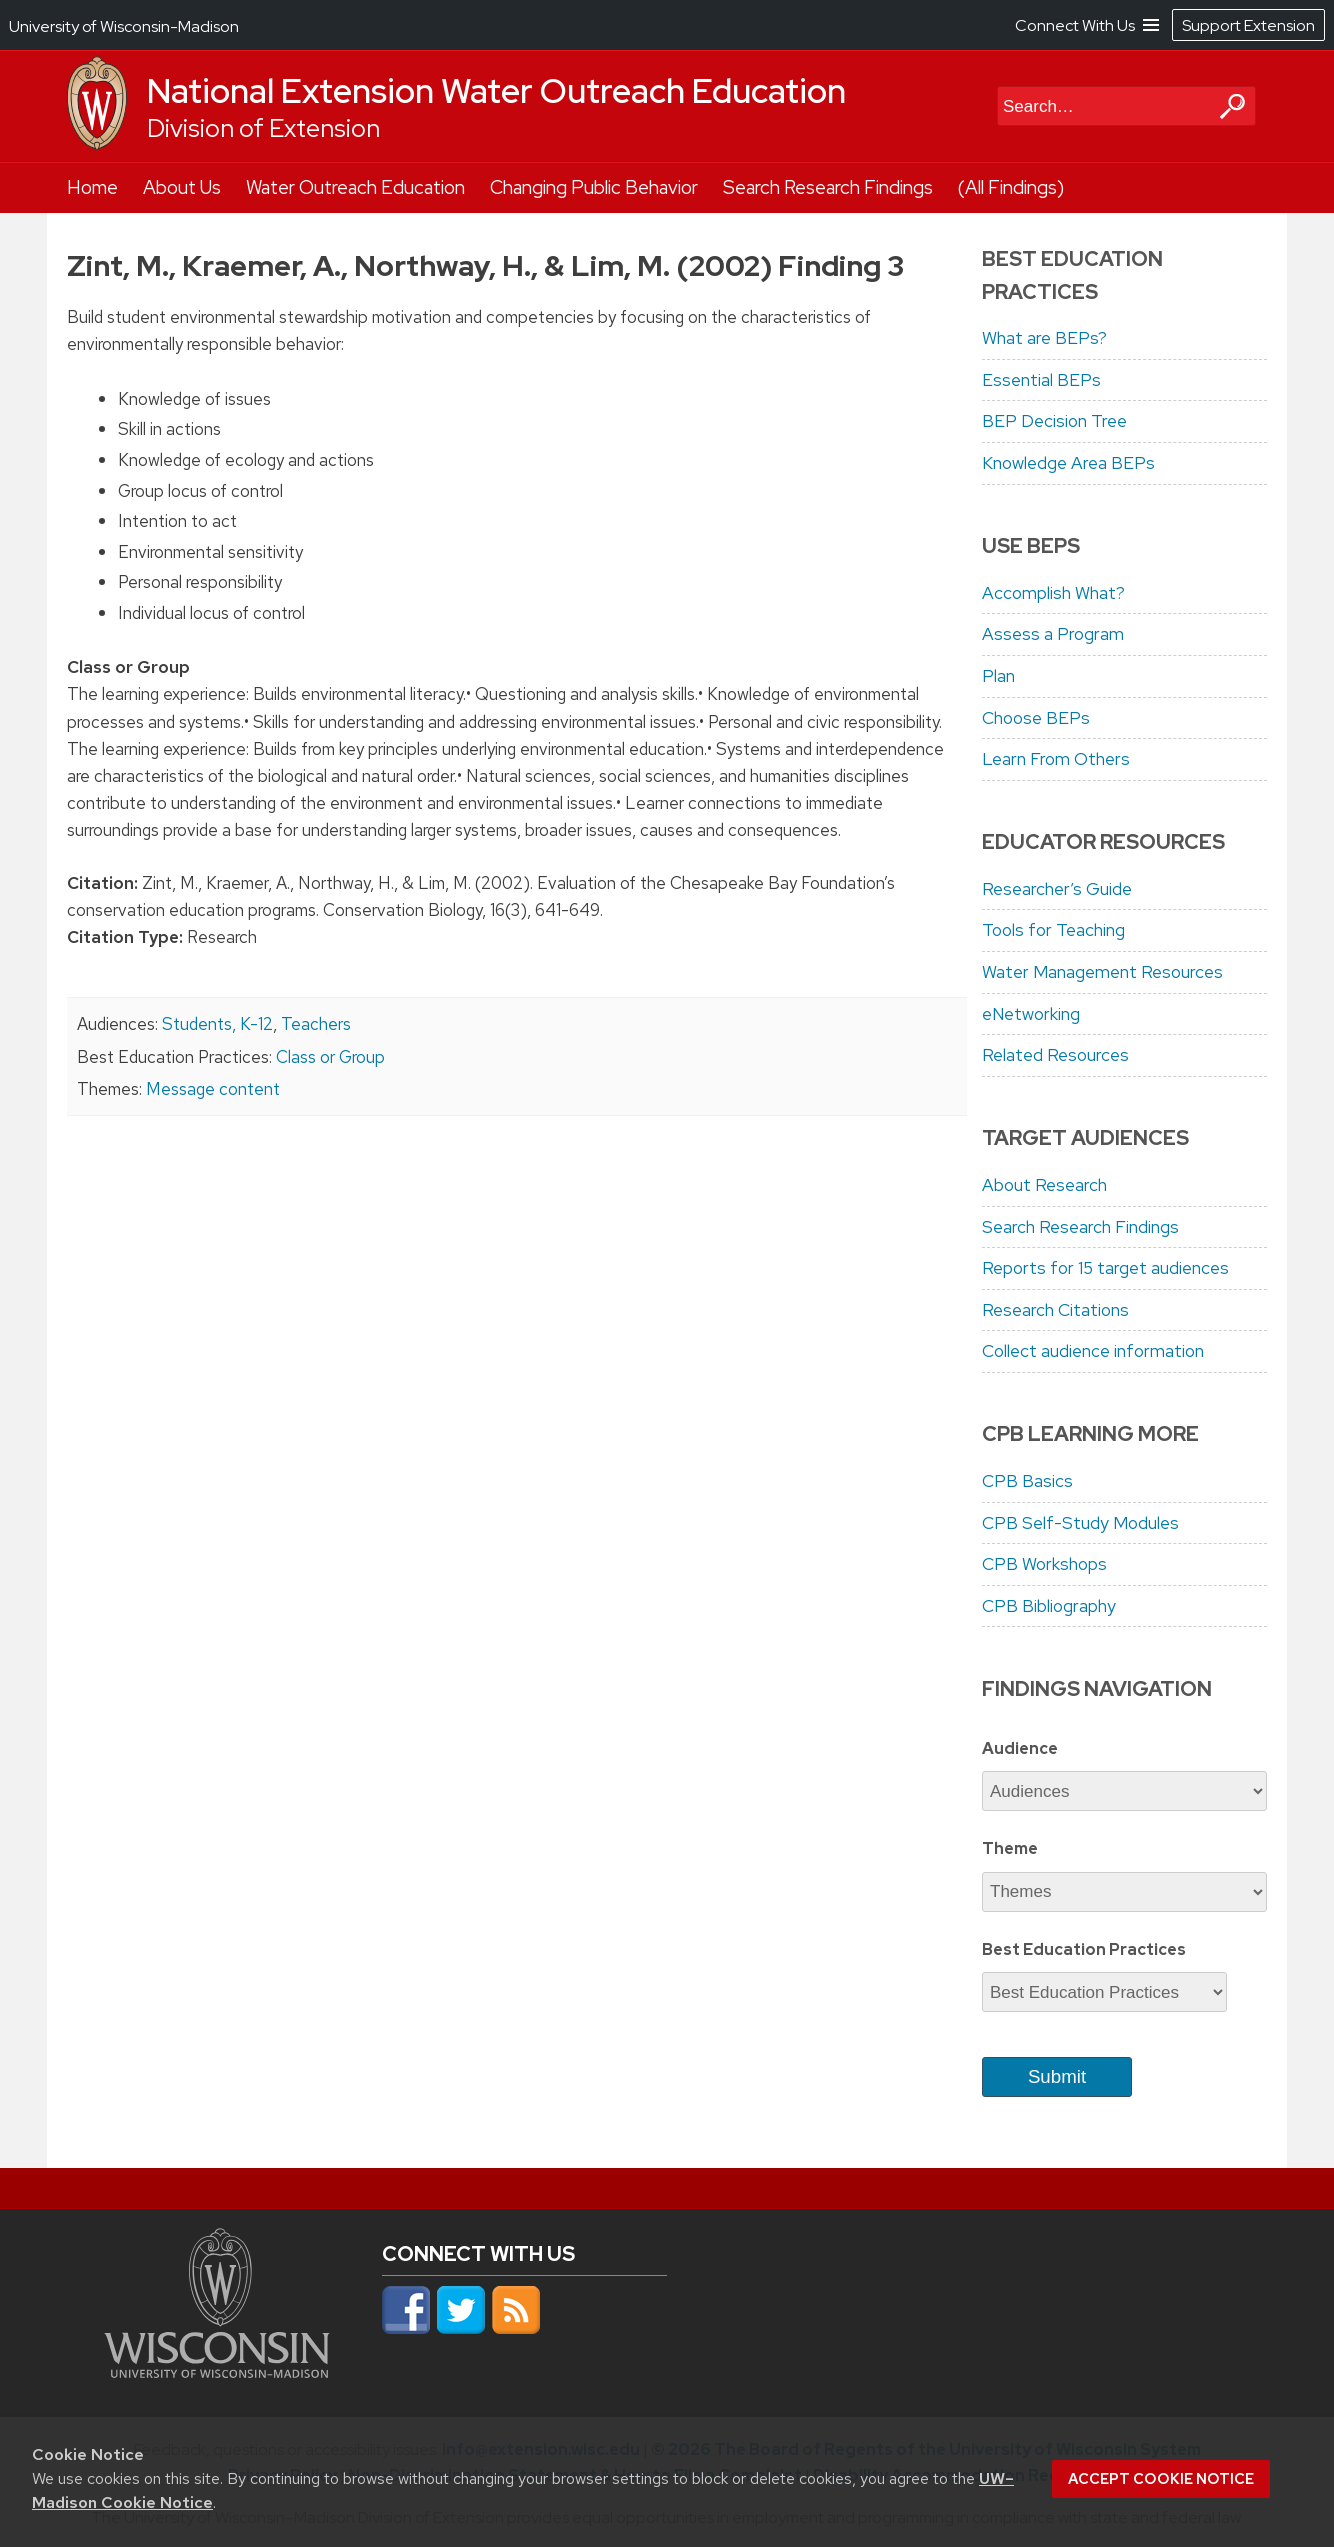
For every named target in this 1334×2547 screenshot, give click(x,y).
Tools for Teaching (1053, 930)
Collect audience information (1093, 1351)
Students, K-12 (217, 1024)
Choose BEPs (1036, 718)
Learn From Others (1056, 759)
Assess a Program (1053, 634)
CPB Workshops (1044, 1564)
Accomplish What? (1053, 593)
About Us (182, 187)
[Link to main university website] (217, 2372)
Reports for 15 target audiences (1105, 1268)
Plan (998, 676)
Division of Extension (263, 128)
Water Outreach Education (355, 187)
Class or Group (330, 1057)
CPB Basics (1027, 1481)
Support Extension (1248, 25)
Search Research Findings (828, 187)
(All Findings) (1011, 187)
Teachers (316, 1024)
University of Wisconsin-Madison (124, 26)
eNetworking (1031, 1014)
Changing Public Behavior (594, 187)
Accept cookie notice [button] (1161, 2479)
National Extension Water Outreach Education (496, 91)
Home (92, 187)
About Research (1044, 1185)
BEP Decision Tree (1054, 421)
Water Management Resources (1102, 972)
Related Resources (1055, 1055)
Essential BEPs (1041, 380)
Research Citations (1055, 1310)
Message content (213, 1089)
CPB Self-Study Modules (1080, 1523)
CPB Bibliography (1049, 1606)
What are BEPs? (1044, 338)
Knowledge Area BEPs (1068, 463)
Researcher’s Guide (1057, 889)
